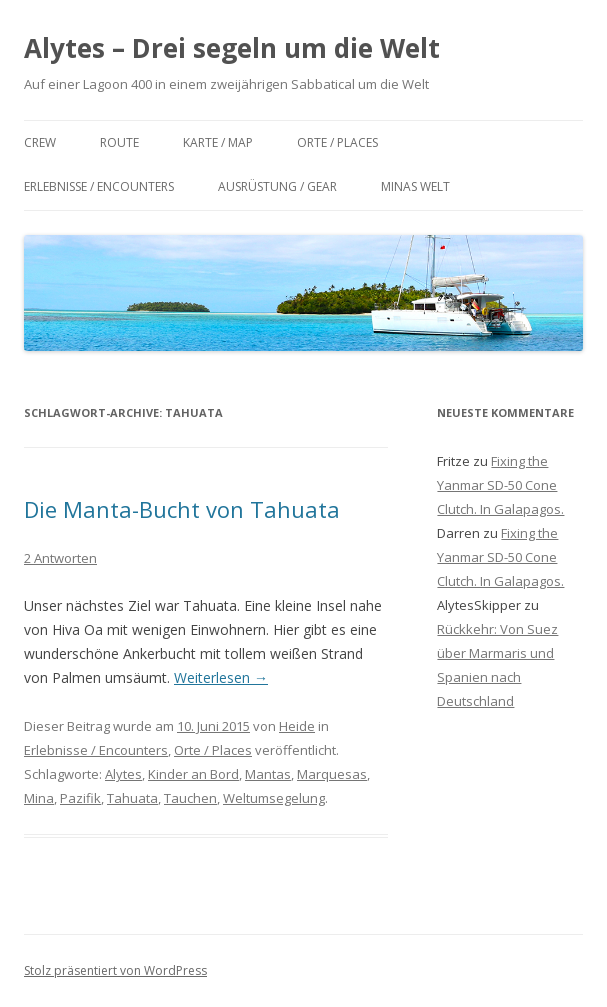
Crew (40, 142)
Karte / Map (218, 142)
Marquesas (332, 774)
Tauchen (190, 798)
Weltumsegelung (274, 798)
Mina (39, 798)
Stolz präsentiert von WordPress (115, 970)
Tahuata (132, 798)
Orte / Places (337, 142)
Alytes (123, 774)
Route (119, 142)
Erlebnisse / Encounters (99, 186)
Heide (297, 726)
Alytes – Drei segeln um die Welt (232, 48)
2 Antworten (60, 558)
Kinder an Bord (193, 774)
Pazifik (80, 798)
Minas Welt (415, 186)
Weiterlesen (221, 677)
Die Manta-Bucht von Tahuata (182, 509)
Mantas (268, 774)
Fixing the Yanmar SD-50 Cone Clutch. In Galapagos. (500, 485)
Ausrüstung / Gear (277, 186)
